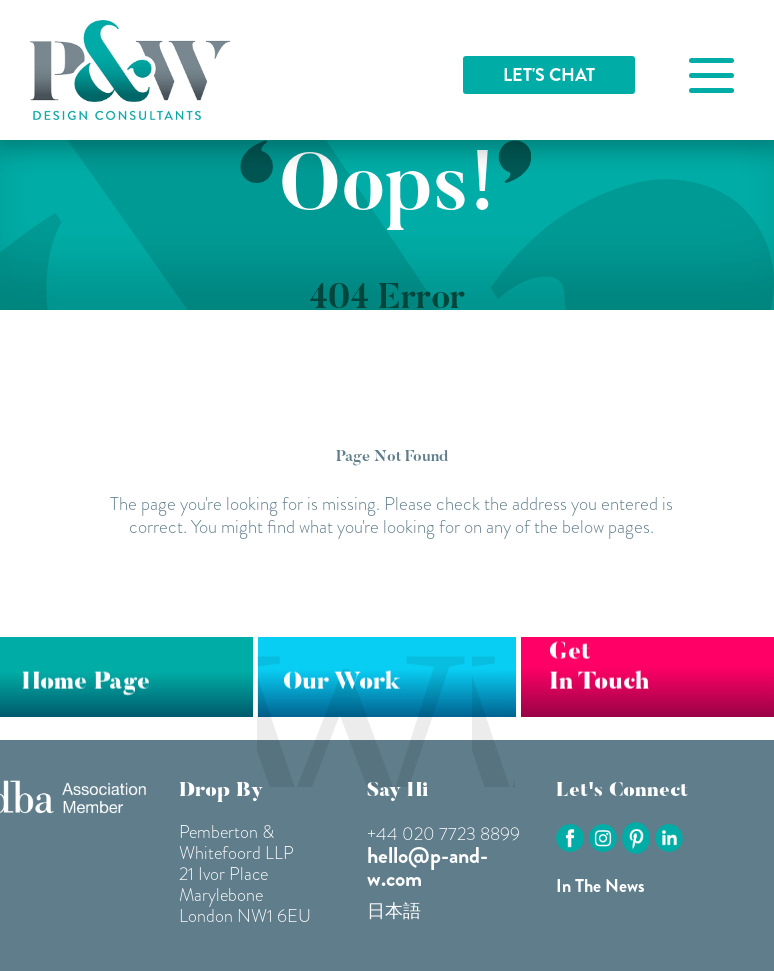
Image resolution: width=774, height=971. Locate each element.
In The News (600, 886)
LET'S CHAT (549, 75)
